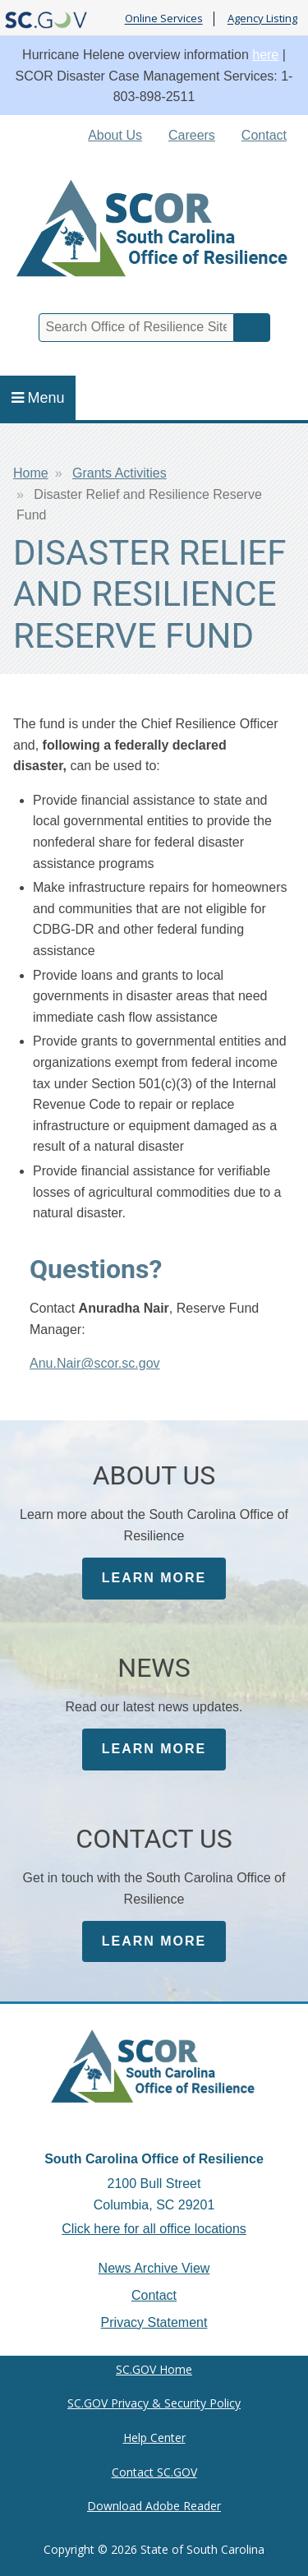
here (265, 55)
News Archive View (154, 2268)
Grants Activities (119, 473)
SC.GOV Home (154, 2369)
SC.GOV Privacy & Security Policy (154, 2403)
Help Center (154, 2437)
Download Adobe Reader (154, 2506)
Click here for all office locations (154, 2229)
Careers (191, 135)
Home (30, 473)
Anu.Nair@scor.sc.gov (95, 1363)
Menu (38, 398)
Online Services (164, 19)
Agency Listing (262, 19)
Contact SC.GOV (154, 2472)
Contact (264, 135)
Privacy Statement (154, 2322)
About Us (115, 135)
